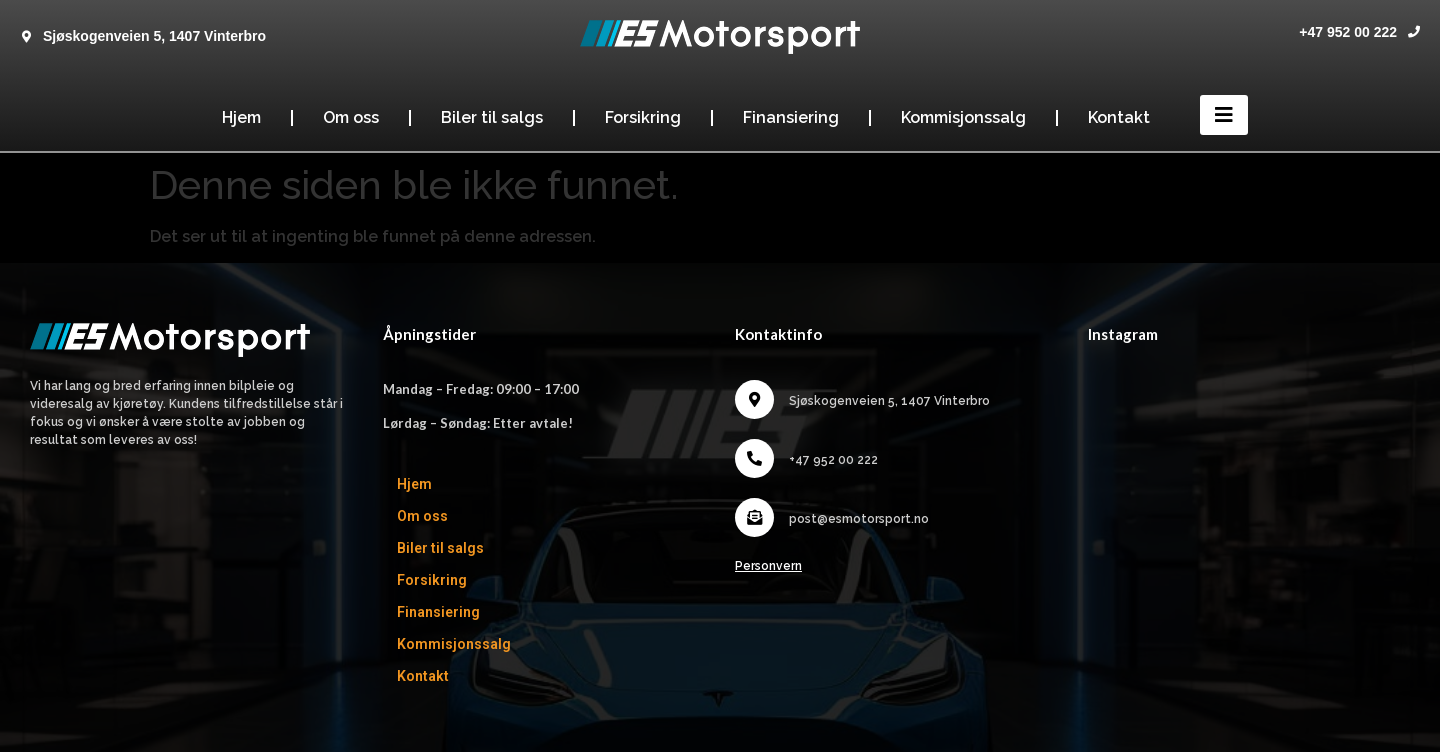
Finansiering (791, 117)
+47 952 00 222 (1348, 32)
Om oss (351, 117)
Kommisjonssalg (963, 117)
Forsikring (643, 117)
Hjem (241, 117)
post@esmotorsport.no (859, 519)
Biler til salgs (492, 117)
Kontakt (1119, 117)
